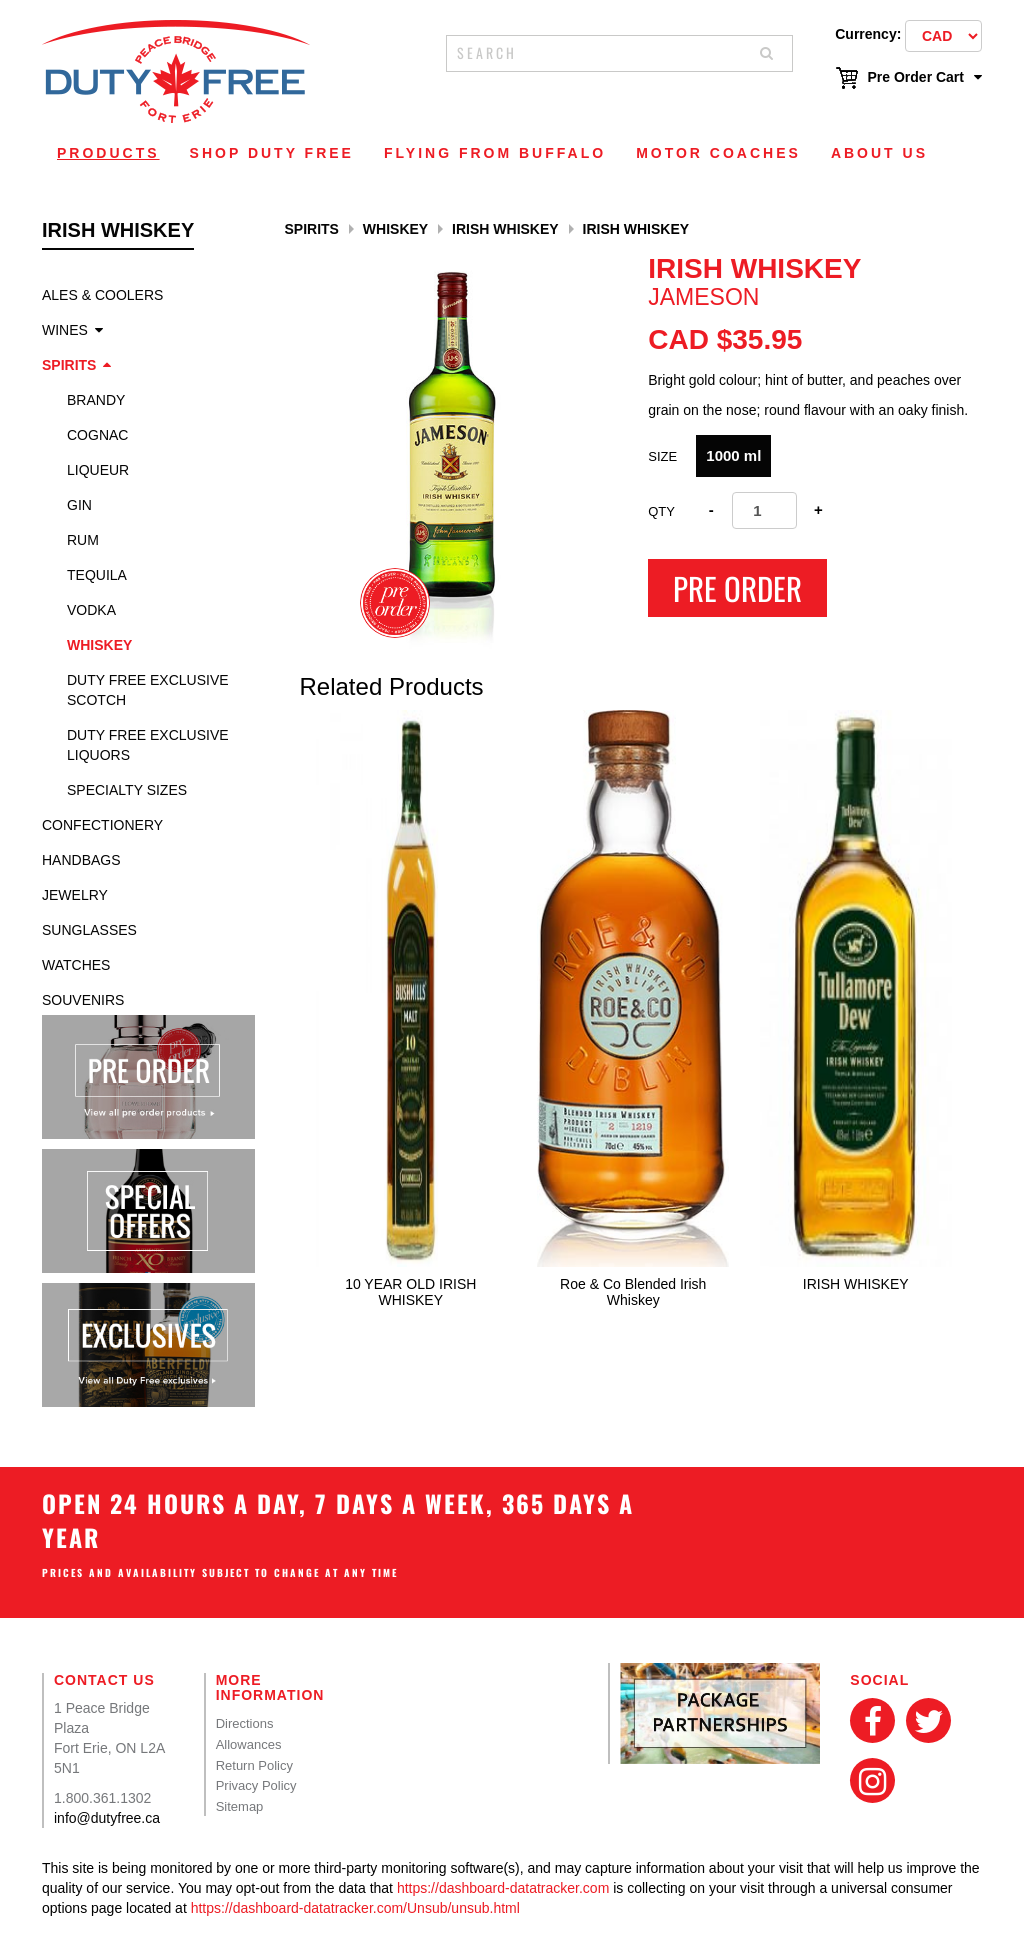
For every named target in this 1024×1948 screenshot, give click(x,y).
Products (108, 153)
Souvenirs (83, 1000)
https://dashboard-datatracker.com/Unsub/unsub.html (355, 1908)
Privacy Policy (256, 1785)
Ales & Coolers (102, 295)
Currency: (868, 34)
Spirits (69, 365)
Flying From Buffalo (495, 153)
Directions (245, 1723)
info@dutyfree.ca (107, 1818)
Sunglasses (89, 930)
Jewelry (75, 895)
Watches (76, 965)
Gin (79, 505)
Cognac (97, 435)
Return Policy (254, 1765)
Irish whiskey (505, 229)
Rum (83, 540)
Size (662, 456)
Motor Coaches (718, 153)
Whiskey (99, 645)
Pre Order (737, 588)
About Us (879, 153)
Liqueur (98, 470)
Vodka (91, 610)
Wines (65, 330)
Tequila (97, 575)
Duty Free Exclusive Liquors (148, 745)
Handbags (81, 860)
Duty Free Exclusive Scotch (148, 690)
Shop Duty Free (272, 153)
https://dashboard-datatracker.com (503, 1888)
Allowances (249, 1744)
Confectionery (102, 825)
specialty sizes (127, 790)
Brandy (96, 400)
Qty (661, 511)
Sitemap (240, 1806)
